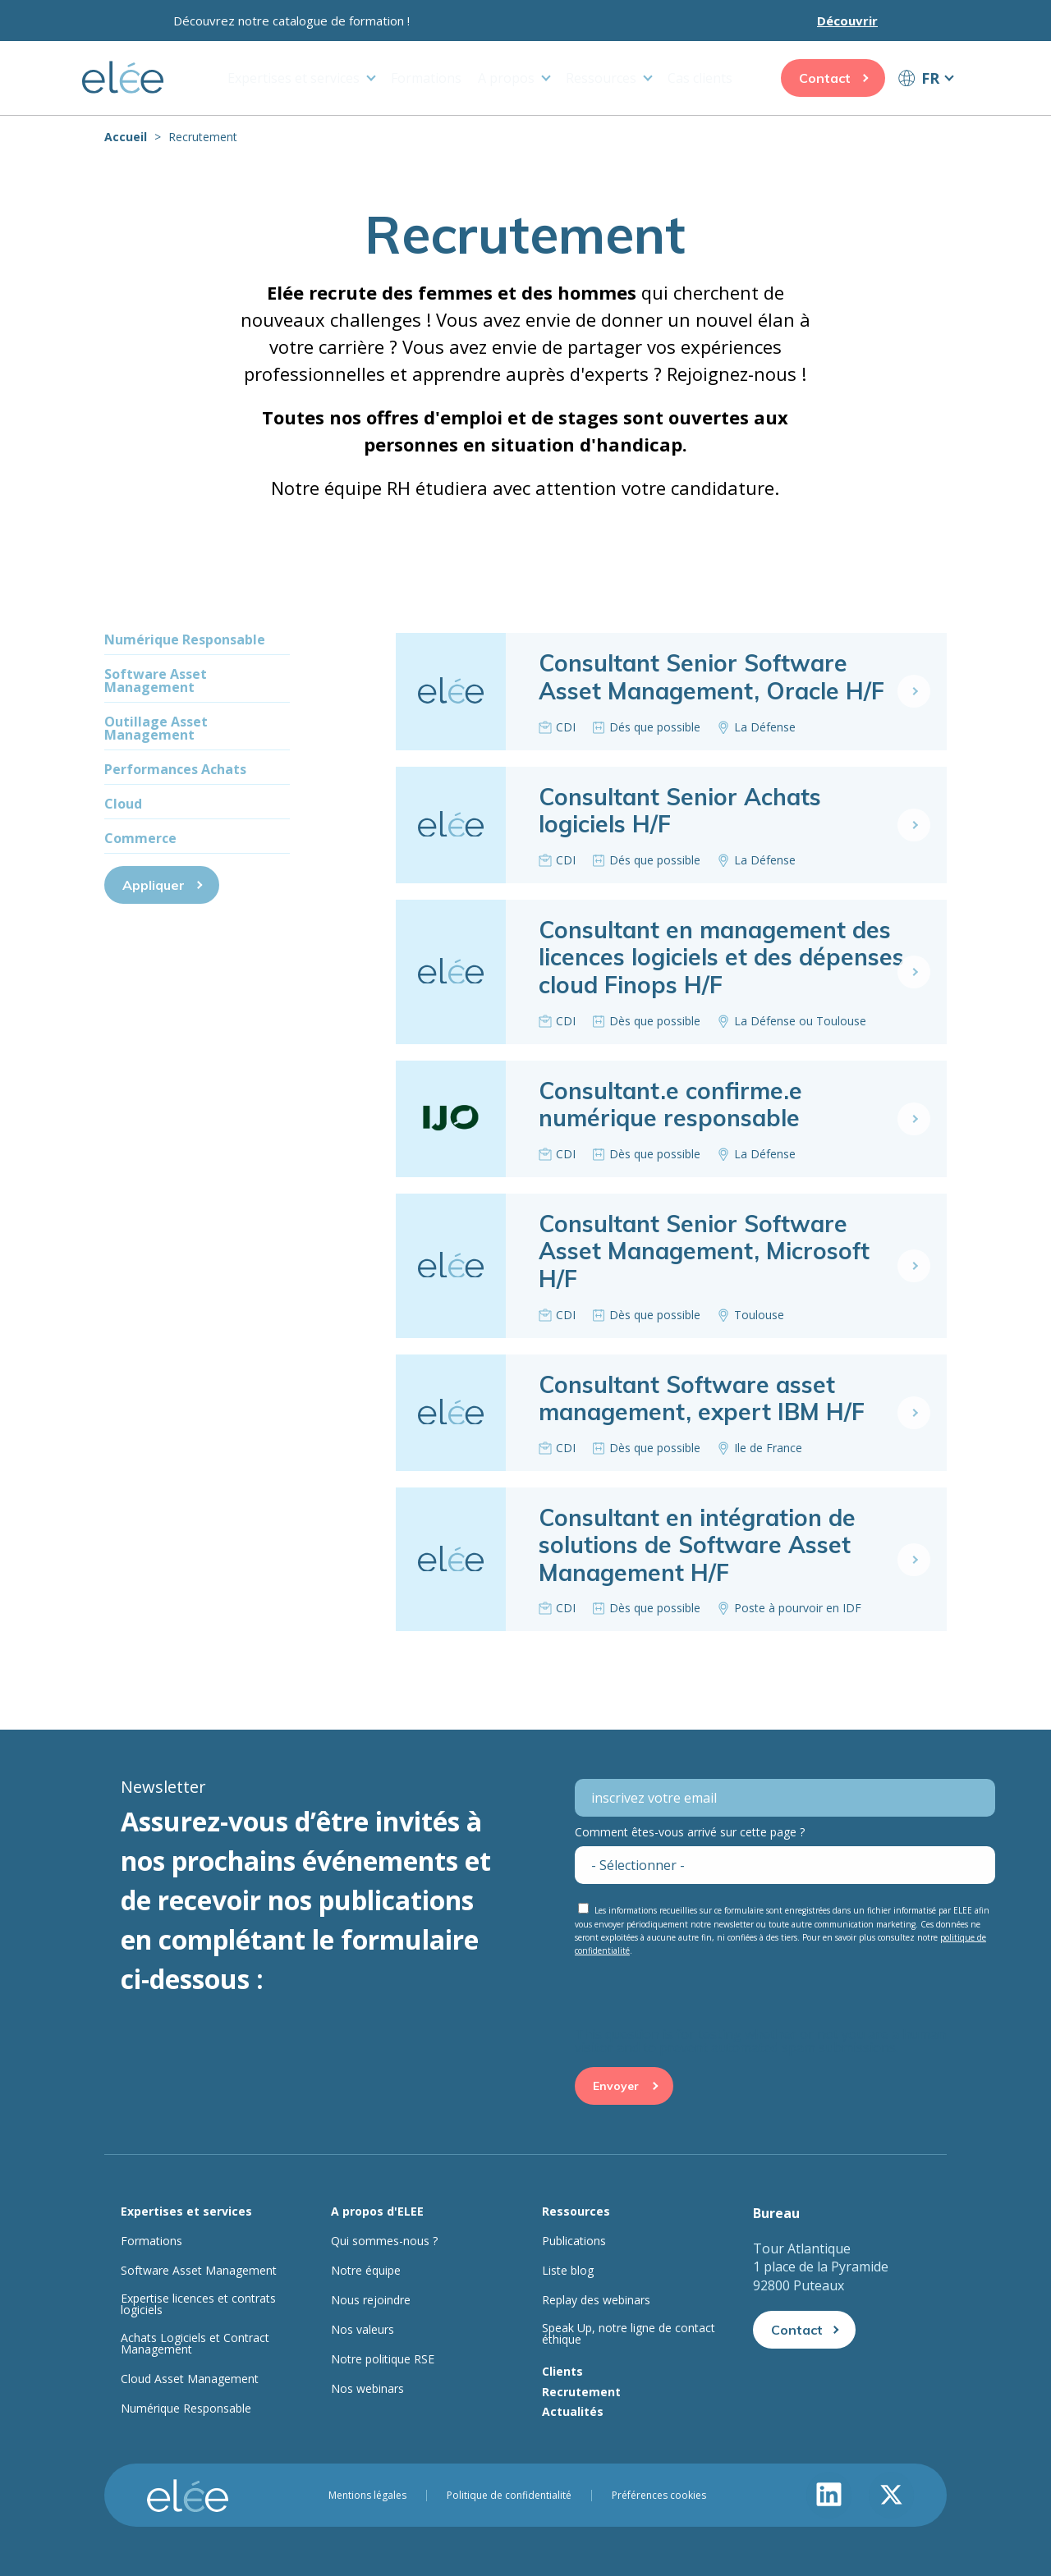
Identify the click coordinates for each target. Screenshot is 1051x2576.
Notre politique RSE (382, 2359)
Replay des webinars (596, 2300)
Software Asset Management (199, 2270)
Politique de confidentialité (509, 2495)
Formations (426, 78)
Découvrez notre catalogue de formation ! (291, 20)
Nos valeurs (362, 2329)
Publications (574, 2241)
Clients (562, 2371)
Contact (825, 78)
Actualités (573, 2411)
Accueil (125, 136)
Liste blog (568, 2270)
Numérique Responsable (186, 2408)
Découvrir (847, 20)
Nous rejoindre (371, 2300)
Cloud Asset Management (190, 2379)
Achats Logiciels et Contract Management (195, 2343)
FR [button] (930, 78)
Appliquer (153, 885)
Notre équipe (366, 2270)
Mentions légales (367, 2495)
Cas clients (700, 78)
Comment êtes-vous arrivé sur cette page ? (690, 1832)
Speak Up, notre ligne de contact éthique (628, 2333)
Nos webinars (367, 2389)
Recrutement (581, 2392)
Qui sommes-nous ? (384, 2241)
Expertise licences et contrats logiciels (198, 2304)
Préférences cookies (659, 2495)
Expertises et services (293, 78)
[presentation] (699, 1996)
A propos (506, 78)
